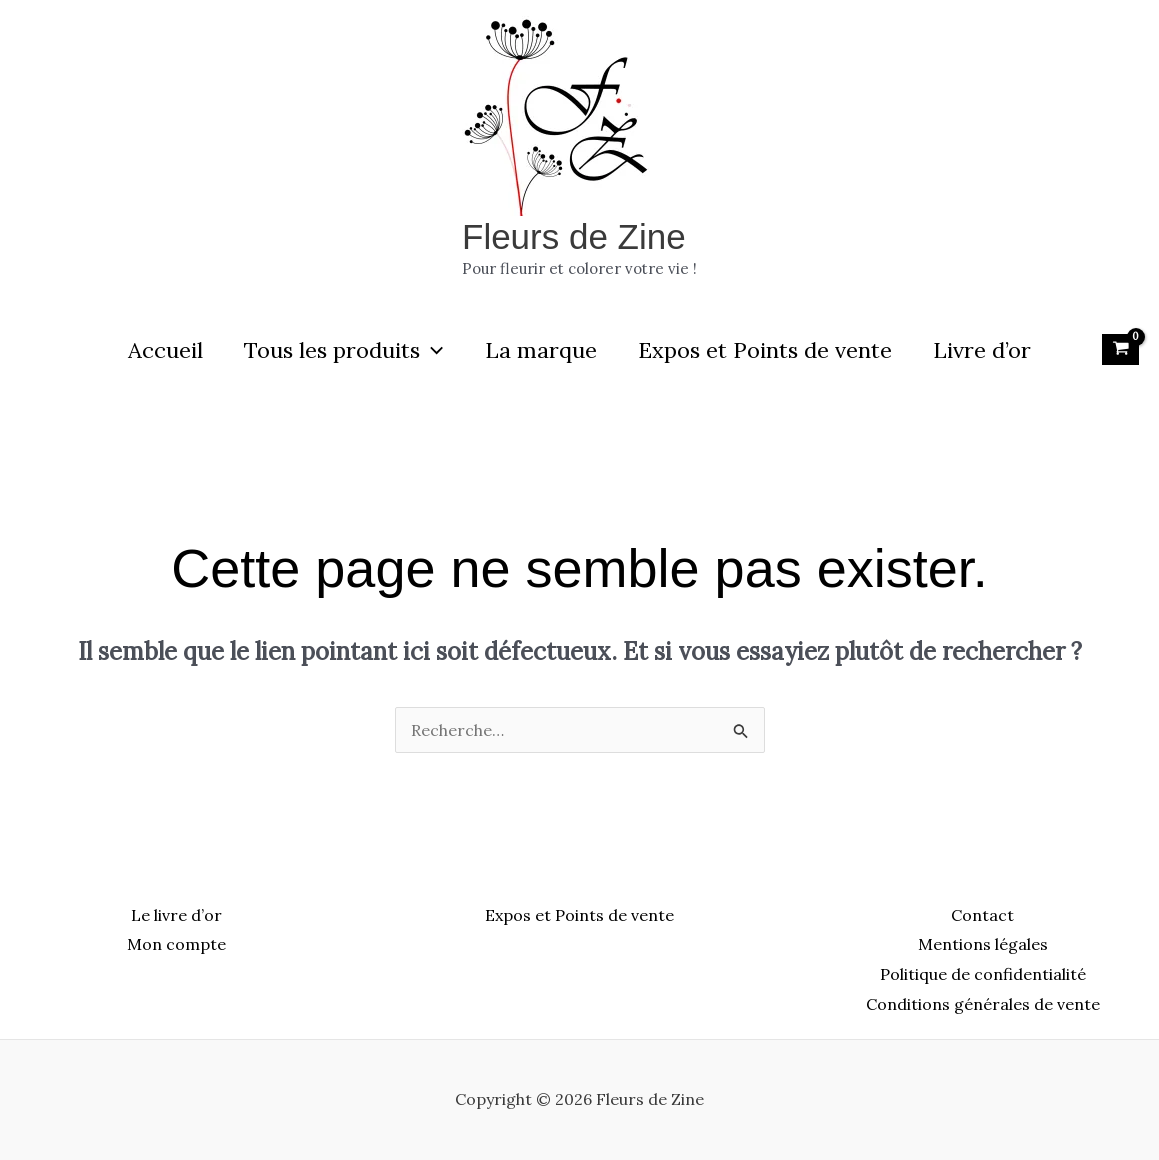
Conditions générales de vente (983, 1004)
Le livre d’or (176, 915)
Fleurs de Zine (574, 236)
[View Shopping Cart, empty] (1120, 349)
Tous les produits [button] (340, 350)
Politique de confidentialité (983, 974)
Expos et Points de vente (768, 350)
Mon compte (176, 944)
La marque (541, 350)
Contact (982, 915)
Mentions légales (983, 944)
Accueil (159, 350)
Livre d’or (988, 350)
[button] (428, 350)
